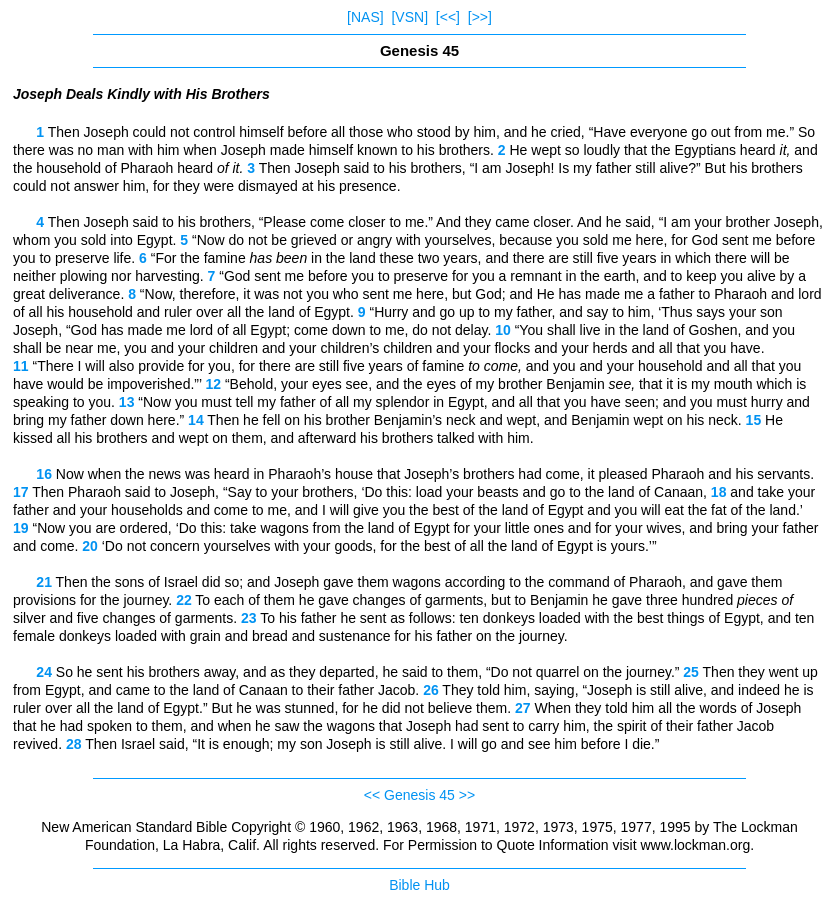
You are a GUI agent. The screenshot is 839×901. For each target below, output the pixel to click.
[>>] (480, 17)
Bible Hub (419, 885)
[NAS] (365, 17)
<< (372, 795)
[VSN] (409, 17)
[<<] (448, 17)
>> (467, 795)
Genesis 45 (419, 795)
